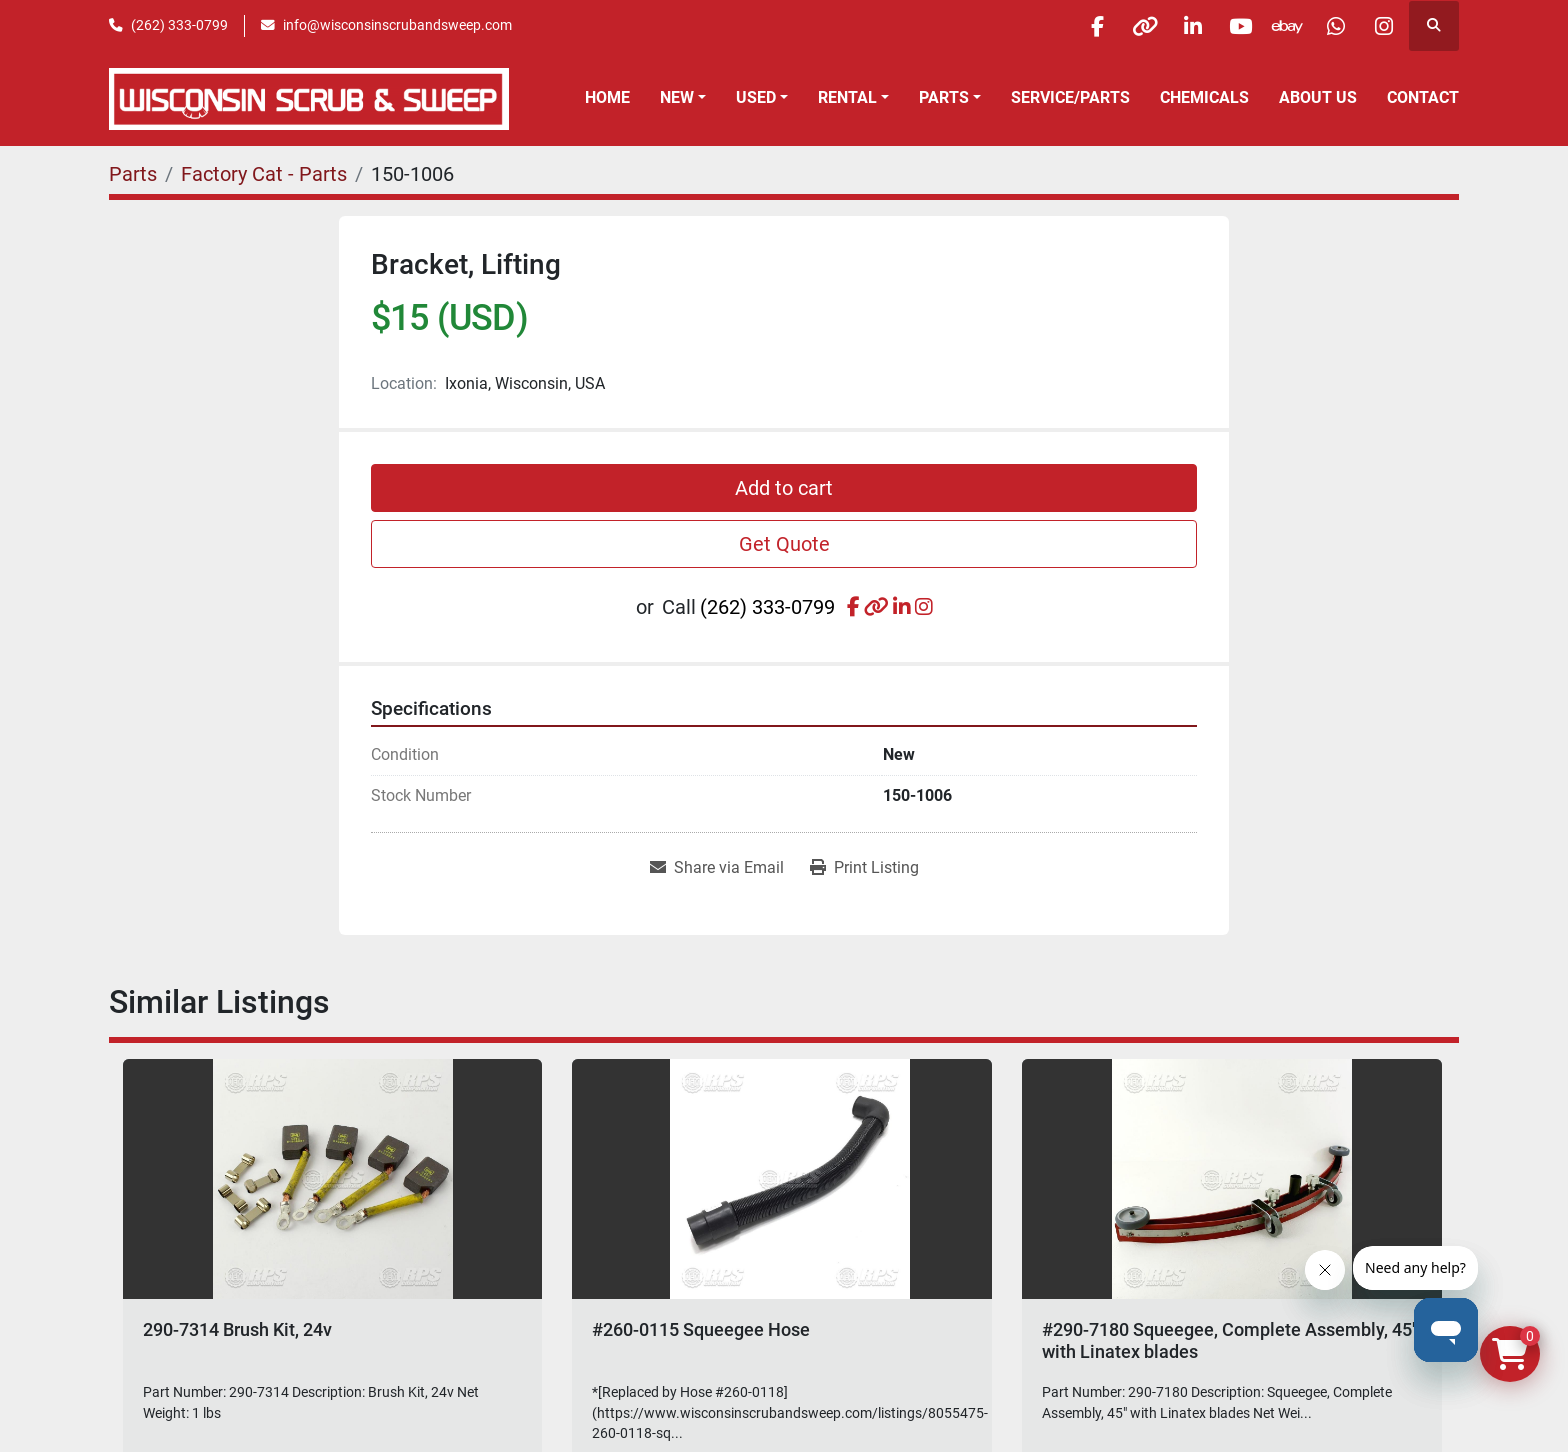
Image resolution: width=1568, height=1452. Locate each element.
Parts (944, 97)
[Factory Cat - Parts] (264, 174)
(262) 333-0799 (179, 25)
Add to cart (784, 488)
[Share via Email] (717, 868)
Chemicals (1204, 97)
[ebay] (1280, 26)
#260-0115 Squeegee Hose (701, 1329)
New (677, 97)
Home (607, 97)
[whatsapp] (1331, 26)
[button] (683, 98)
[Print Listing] (864, 868)
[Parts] (133, 174)
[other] (1127, 26)
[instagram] (1382, 26)
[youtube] (1229, 26)
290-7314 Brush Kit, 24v (237, 1329)
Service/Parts (1070, 97)
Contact (1423, 97)
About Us (1318, 97)
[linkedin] (1178, 26)
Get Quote (784, 544)
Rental (847, 97)
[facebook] (1076, 26)
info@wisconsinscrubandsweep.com (397, 25)
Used (756, 97)
